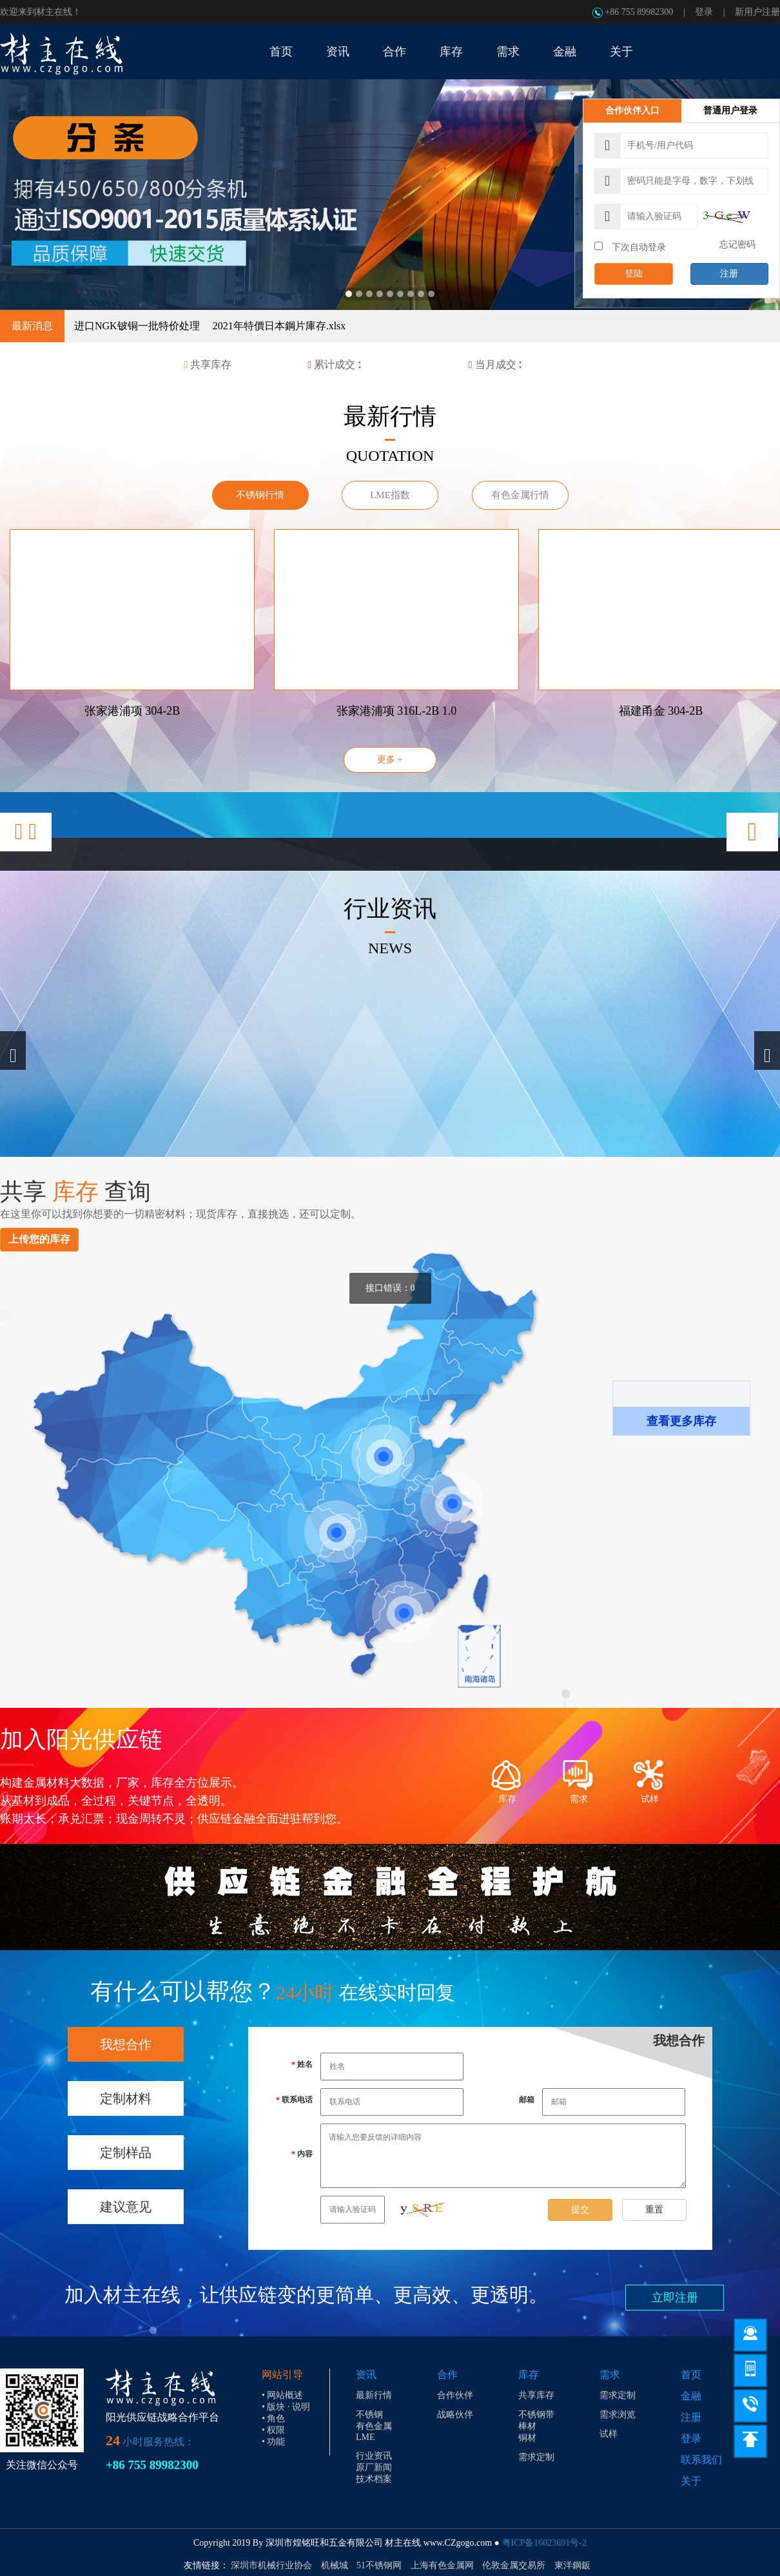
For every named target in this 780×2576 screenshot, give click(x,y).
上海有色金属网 (442, 2565)
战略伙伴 (455, 2414)
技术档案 (374, 2479)
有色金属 (374, 2426)
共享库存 (536, 2395)
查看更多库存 (681, 1421)
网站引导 (282, 2374)
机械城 (334, 2565)
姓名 (305, 2064)
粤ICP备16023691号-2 (544, 2543)
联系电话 (297, 2099)
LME (365, 2437)
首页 (691, 2374)
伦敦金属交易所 (513, 2565)
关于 (691, 2480)
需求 (610, 2374)
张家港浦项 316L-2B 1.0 (396, 710)
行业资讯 (374, 2456)
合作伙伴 (455, 2395)
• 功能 (273, 2441)
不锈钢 (369, 2414)
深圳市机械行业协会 (271, 2565)
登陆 (634, 273)
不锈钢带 (536, 2414)
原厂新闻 (374, 2467)
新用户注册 (757, 12)
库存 (528, 2374)
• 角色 (273, 2418)
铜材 (527, 2438)
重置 (654, 2209)
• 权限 (273, 2430)
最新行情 (374, 2395)
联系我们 (701, 2459)
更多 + (389, 759)
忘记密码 (737, 244)
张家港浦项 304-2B (132, 710)
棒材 (527, 2426)
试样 (609, 2434)
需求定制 (536, 2457)
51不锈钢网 (379, 2565)
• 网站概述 (282, 2395)
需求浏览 (618, 2414)
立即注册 (675, 2297)
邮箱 (526, 2099)
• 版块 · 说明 (286, 2407)
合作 (447, 2374)
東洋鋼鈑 (572, 2565)
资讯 (366, 2374)
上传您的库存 (39, 1239)
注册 (729, 273)
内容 (305, 2153)
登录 (704, 12)
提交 (580, 2209)
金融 (691, 2395)
